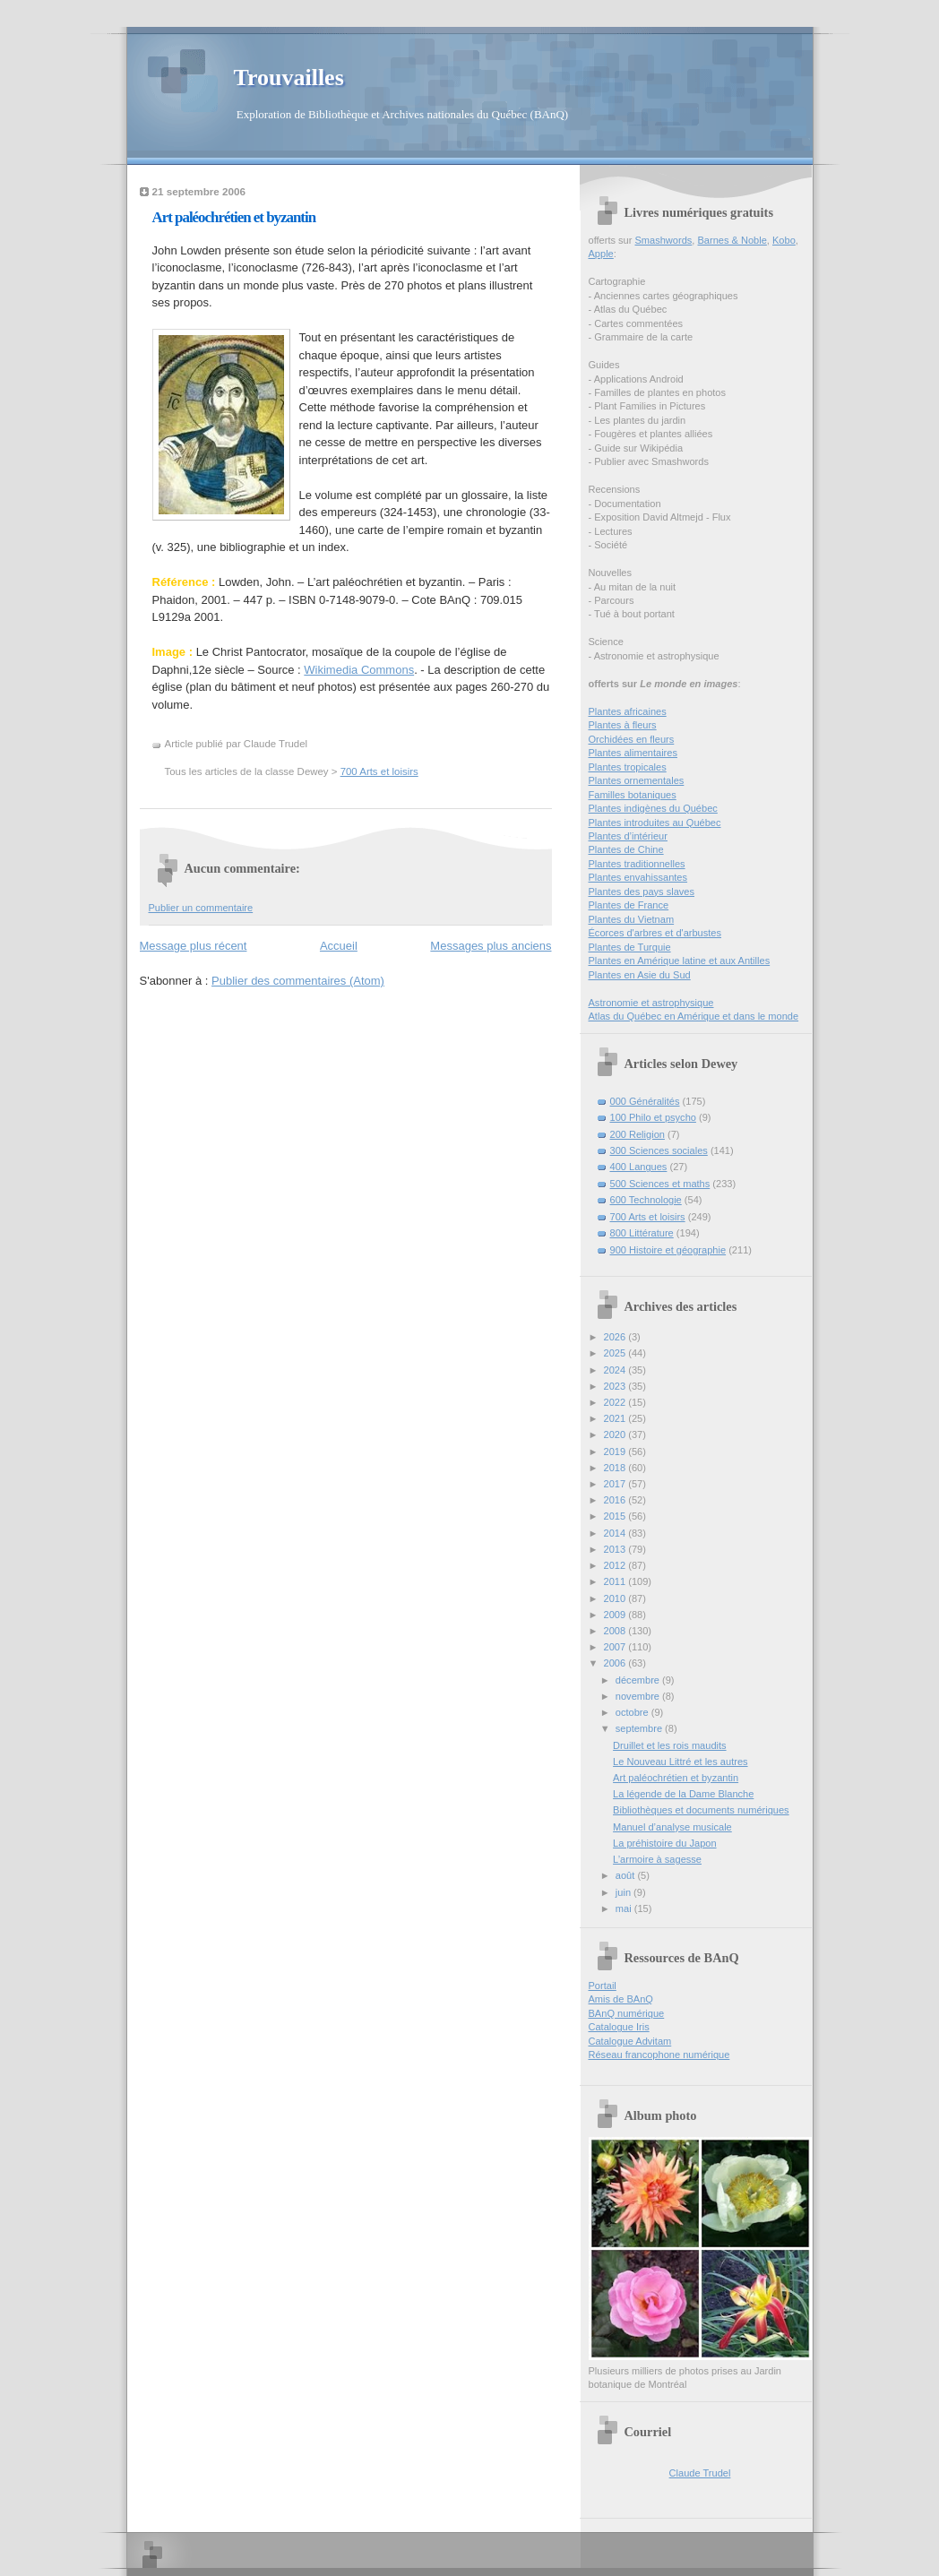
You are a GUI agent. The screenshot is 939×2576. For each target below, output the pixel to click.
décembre (639, 1680)
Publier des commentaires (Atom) (297, 980)
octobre (633, 1712)
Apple (601, 253)
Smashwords (663, 240)
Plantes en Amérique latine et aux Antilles (680, 960)
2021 (616, 1418)
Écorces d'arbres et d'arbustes (655, 932)
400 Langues (639, 1166)
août (627, 1875)
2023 (616, 1386)
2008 (616, 1630)
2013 (616, 1549)
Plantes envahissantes (638, 877)
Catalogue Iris (619, 2026)
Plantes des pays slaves (642, 891)
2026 (616, 1336)
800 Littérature (642, 1233)
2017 (616, 1483)
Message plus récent (193, 945)
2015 (616, 1516)
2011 (616, 1581)
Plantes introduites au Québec (655, 822)
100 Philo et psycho (653, 1117)
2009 (616, 1614)
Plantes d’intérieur (628, 836)
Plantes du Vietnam (632, 919)
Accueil (339, 945)
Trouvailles (289, 77)
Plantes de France (629, 905)
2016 (616, 1500)
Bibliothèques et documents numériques (701, 1810)
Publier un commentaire (201, 907)
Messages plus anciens (490, 945)
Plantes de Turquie (630, 947)
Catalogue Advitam (630, 2041)
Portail (602, 1985)
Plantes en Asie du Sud (640, 974)
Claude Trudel (700, 2473)
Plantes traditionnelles (637, 863)
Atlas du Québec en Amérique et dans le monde (694, 1016)
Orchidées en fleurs (632, 739)
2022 (616, 1402)
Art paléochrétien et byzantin (234, 217)
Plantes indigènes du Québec (653, 808)
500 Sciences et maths (660, 1183)
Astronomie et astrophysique (651, 1002)
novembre (639, 1696)
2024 (616, 1370)
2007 (616, 1646)
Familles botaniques (632, 794)
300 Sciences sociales (659, 1150)
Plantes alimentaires (633, 752)
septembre (640, 1728)
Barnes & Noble (731, 240)
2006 (616, 1663)
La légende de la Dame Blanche (683, 1793)
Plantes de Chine (626, 849)
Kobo (784, 240)
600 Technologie (646, 1199)
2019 (616, 1451)
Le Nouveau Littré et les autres (680, 1761)
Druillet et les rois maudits (669, 1745)
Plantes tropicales (628, 767)
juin (624, 1892)
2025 (616, 1353)
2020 (616, 1434)
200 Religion (637, 1134)
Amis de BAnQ (621, 1999)
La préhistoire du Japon (664, 1843)
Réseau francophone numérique (659, 2054)
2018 (616, 1467)
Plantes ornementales (637, 780)
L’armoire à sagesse (657, 1859)
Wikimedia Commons (359, 669)
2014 (616, 1533)
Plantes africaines (628, 711)
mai (625, 1908)
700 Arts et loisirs (379, 771)
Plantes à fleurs (623, 724)
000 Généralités (645, 1101)
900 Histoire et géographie (668, 1250)
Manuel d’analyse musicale (672, 1827)
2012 (616, 1565)
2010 (616, 1598)
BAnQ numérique (627, 2013)
